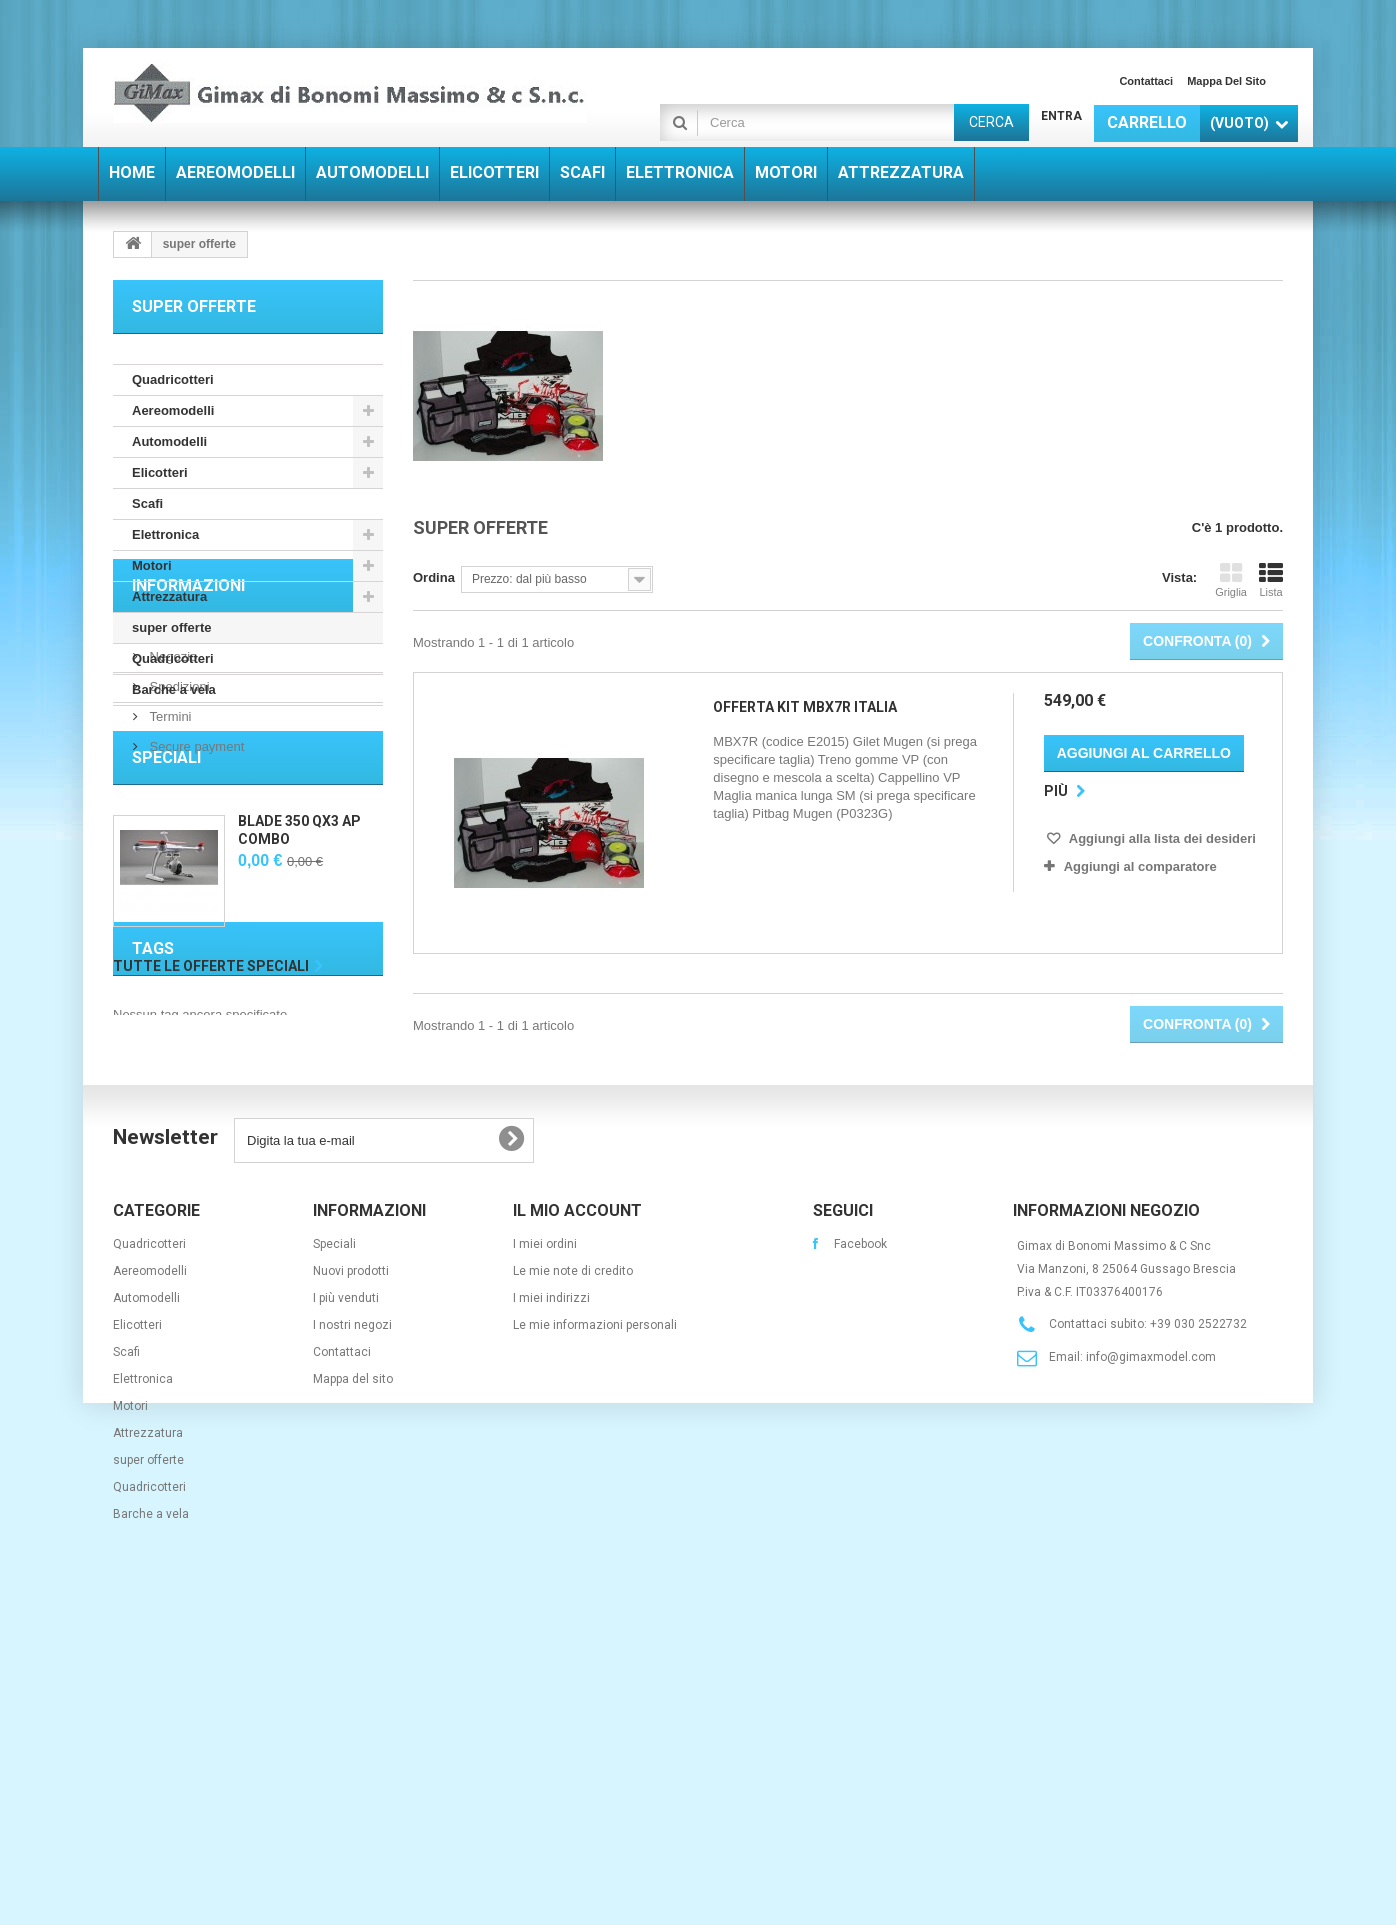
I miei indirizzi (551, 1611)
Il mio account (577, 1523)
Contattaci (1146, 81)
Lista (1271, 580)
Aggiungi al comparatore (1140, 866)
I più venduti (346, 1611)
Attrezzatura (169, 596)
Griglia (1231, 580)
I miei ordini (545, 1557)
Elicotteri (160, 472)
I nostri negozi (352, 1638)
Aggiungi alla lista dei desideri (1161, 838)
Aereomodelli (173, 410)
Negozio (171, 825)
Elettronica (165, 534)
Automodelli (169, 441)
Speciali (166, 987)
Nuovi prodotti (351, 1584)
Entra (1061, 116)
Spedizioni (178, 855)
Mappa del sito (1226, 81)
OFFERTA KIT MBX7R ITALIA (805, 707)
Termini (169, 885)
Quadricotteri (173, 379)
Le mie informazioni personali (595, 1638)
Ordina (434, 577)
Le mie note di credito (573, 1584)
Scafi (147, 503)
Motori (152, 565)
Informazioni (188, 762)
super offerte (171, 627)
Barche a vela (174, 689)
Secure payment (195, 915)
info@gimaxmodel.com (1151, 1670)
